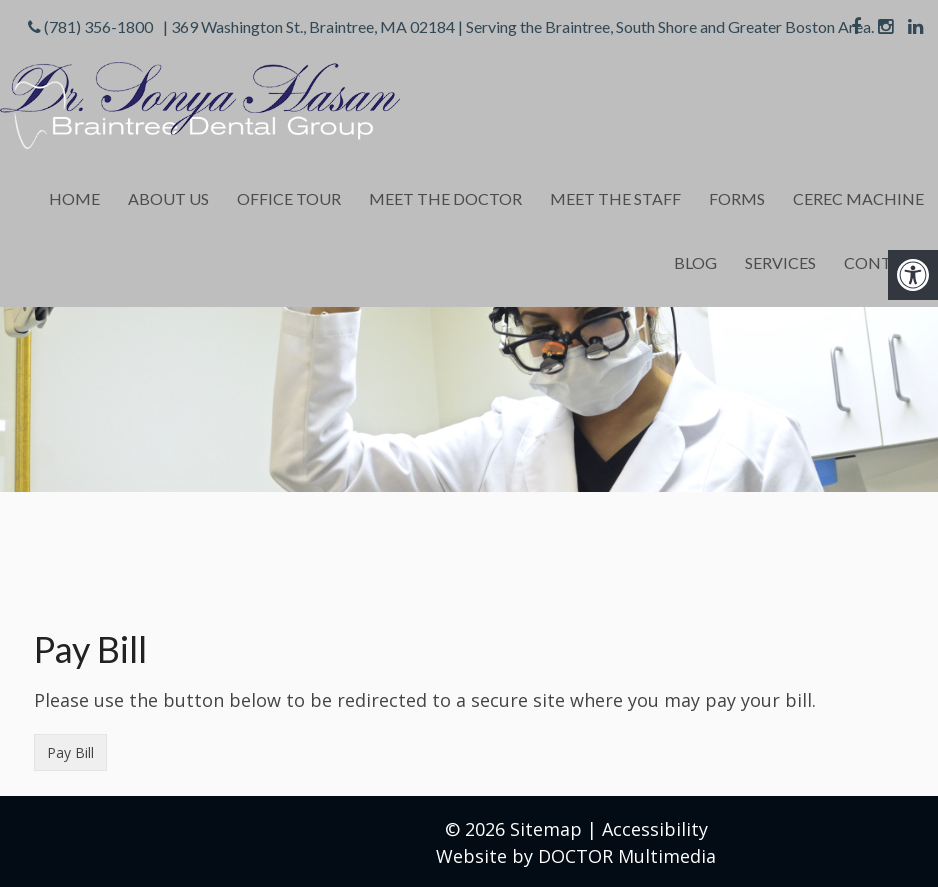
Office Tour (289, 198)
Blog (695, 262)
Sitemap (546, 829)
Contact (884, 262)
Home (74, 198)
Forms (737, 198)
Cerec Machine (858, 198)
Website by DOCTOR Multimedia (576, 856)
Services (780, 262)
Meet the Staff (615, 198)
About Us (168, 198)
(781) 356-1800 (98, 26)
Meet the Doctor (445, 198)
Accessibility (655, 829)
